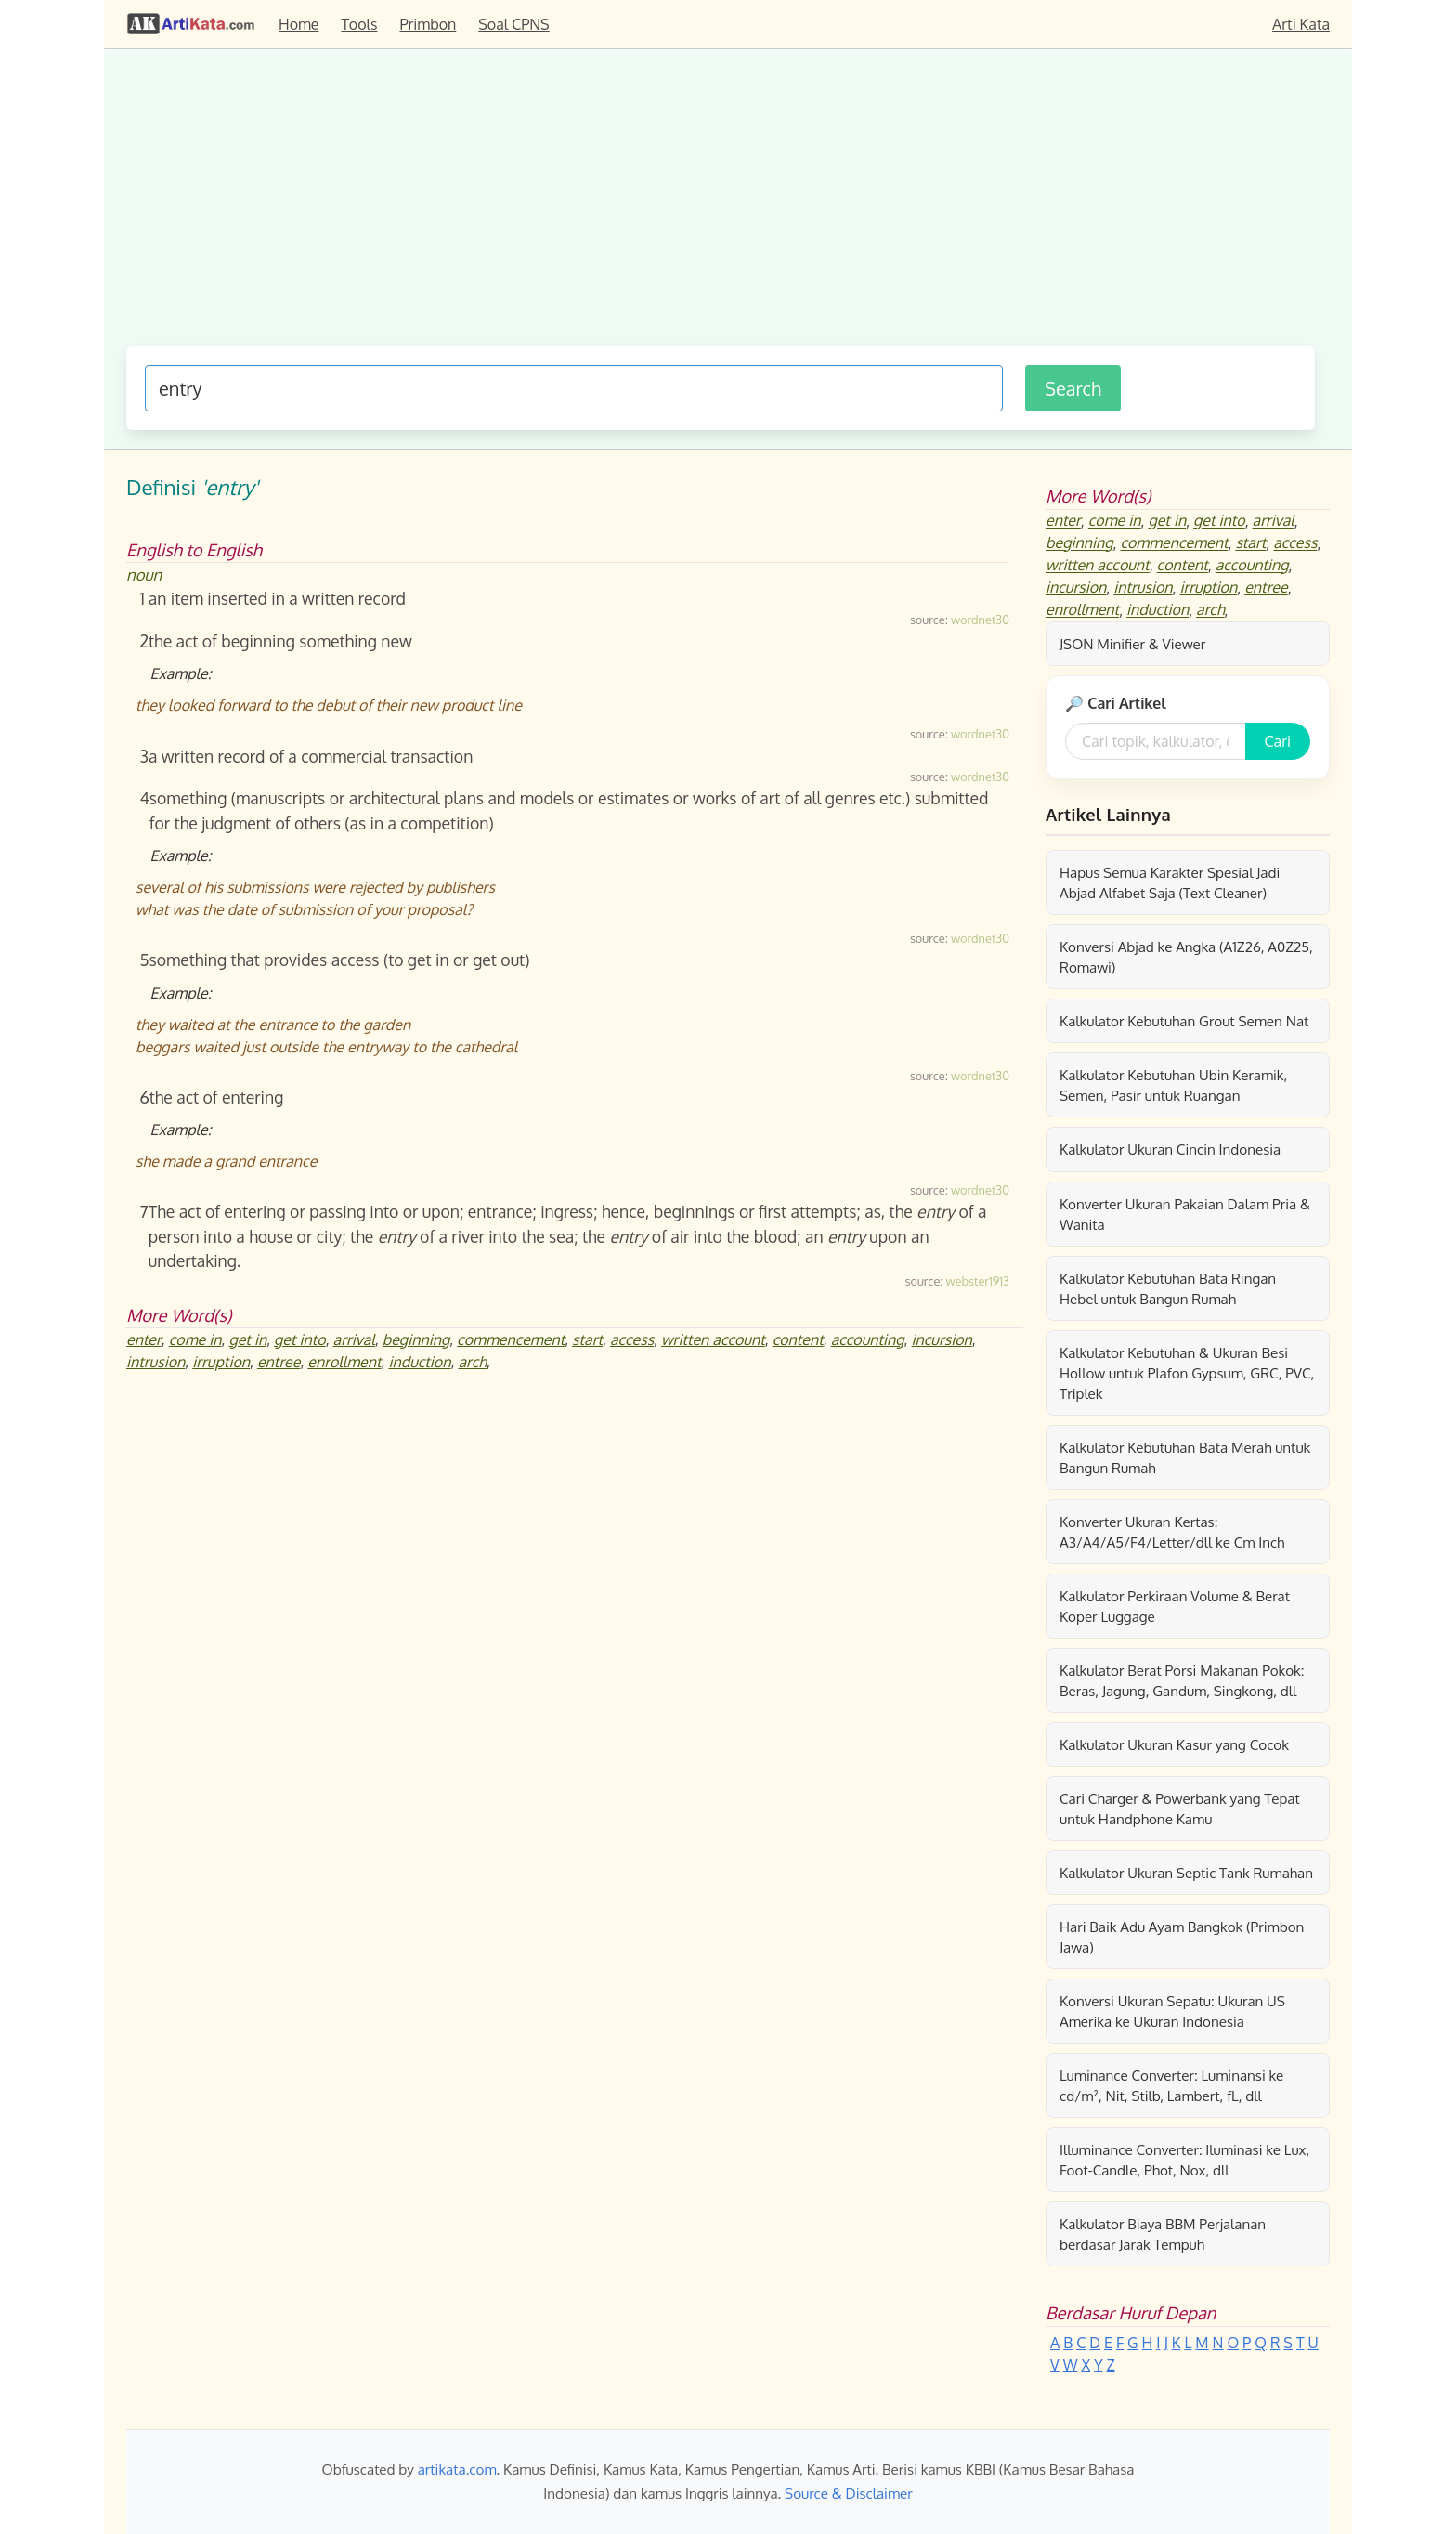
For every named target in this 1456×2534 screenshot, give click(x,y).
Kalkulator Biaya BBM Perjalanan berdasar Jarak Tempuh (1163, 2233)
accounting (867, 1339)
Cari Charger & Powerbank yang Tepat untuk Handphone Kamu (1180, 1808)
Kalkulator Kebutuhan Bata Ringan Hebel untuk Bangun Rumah (1168, 1288)
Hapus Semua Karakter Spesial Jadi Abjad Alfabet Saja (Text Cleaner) (1170, 882)
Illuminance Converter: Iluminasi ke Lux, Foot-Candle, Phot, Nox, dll (1184, 2159)
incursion (942, 1339)
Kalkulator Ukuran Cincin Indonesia (1170, 1149)
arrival (354, 1339)
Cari (1278, 741)
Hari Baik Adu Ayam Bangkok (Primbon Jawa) (1182, 1936)
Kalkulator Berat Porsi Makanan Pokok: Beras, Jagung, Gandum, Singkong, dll (1182, 1680)
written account (713, 1339)
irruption (221, 1361)
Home (299, 24)
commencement (511, 1339)
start (587, 1339)
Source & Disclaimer (849, 2493)
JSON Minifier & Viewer (1132, 643)
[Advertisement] (720, 207)
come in (195, 1339)
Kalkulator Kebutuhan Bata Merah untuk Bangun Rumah (1185, 1457)
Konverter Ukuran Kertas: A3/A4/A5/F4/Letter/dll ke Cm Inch (1172, 1531)
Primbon (427, 24)
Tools (360, 24)
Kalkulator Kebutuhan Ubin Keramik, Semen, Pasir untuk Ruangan (1173, 1084)
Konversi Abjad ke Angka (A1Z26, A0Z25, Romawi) (1186, 956)
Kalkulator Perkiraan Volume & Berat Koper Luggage (1175, 1606)
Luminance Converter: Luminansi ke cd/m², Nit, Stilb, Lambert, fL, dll (1171, 2085)
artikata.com (457, 2469)
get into (300, 1339)
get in (247, 1339)
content (798, 1339)
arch (472, 1361)
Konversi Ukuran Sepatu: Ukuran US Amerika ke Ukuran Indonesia (1172, 2011)
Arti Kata (1301, 24)
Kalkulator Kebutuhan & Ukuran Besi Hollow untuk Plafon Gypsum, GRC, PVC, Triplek (1187, 1373)
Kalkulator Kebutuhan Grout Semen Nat (1184, 1021)
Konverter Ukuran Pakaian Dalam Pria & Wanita (1185, 1214)
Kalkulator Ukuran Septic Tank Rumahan (1186, 1872)
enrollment (344, 1361)
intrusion (155, 1361)
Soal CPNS (513, 24)
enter (144, 1339)
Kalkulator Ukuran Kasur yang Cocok (1174, 1744)
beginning (416, 1339)
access (632, 1339)
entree (278, 1361)
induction (419, 1361)
